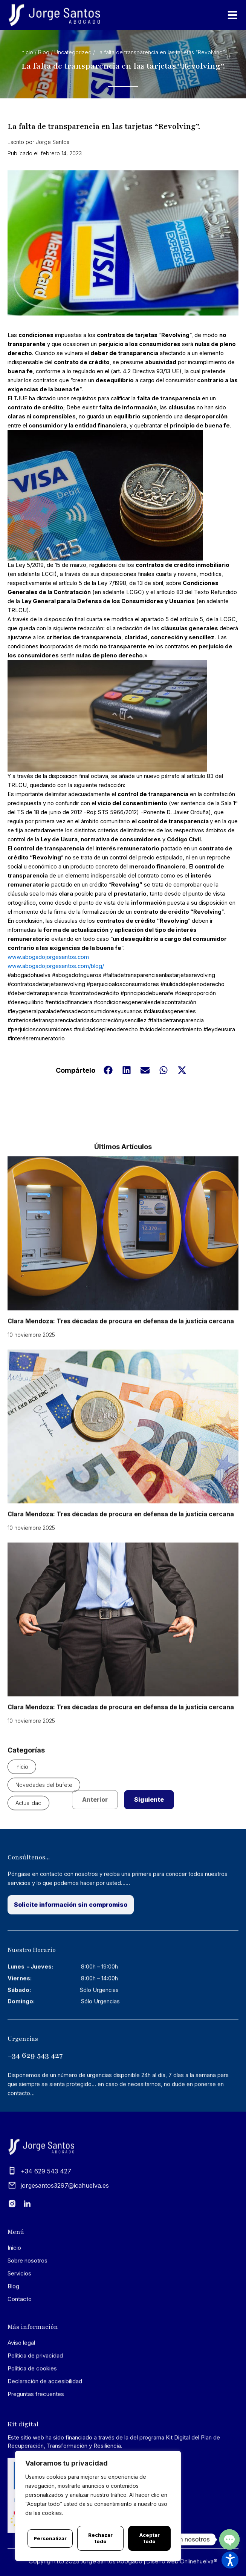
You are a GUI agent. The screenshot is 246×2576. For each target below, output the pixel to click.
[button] (108, 1124)
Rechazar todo (100, 2538)
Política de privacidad (35, 2404)
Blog (43, 52)
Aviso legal (21, 2391)
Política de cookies (32, 2417)
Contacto (20, 2347)
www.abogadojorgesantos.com (48, 1011)
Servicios (19, 2322)
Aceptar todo (149, 2538)
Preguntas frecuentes (36, 2442)
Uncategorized (73, 52)
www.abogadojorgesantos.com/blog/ (56, 1020)
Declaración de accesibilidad (45, 2430)
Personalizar (50, 2538)
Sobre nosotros (27, 2309)
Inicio (26, 52)
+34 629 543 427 (35, 2105)
